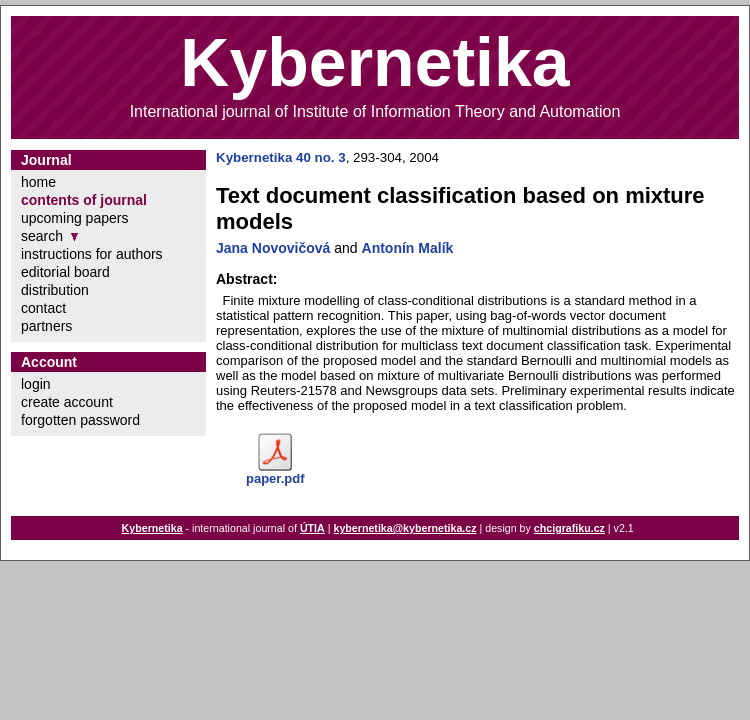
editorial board (65, 272)
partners (46, 326)
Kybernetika (152, 528)
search (42, 236)
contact (43, 308)
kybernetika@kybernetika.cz (404, 528)
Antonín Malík (408, 248)
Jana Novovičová (273, 248)
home (38, 182)
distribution (55, 290)
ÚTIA (312, 528)
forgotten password (80, 420)
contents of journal (84, 200)
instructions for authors (92, 254)
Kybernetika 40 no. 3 (281, 157)
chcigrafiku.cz (569, 528)
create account (67, 402)
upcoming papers (74, 218)
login (36, 384)
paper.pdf (275, 478)
